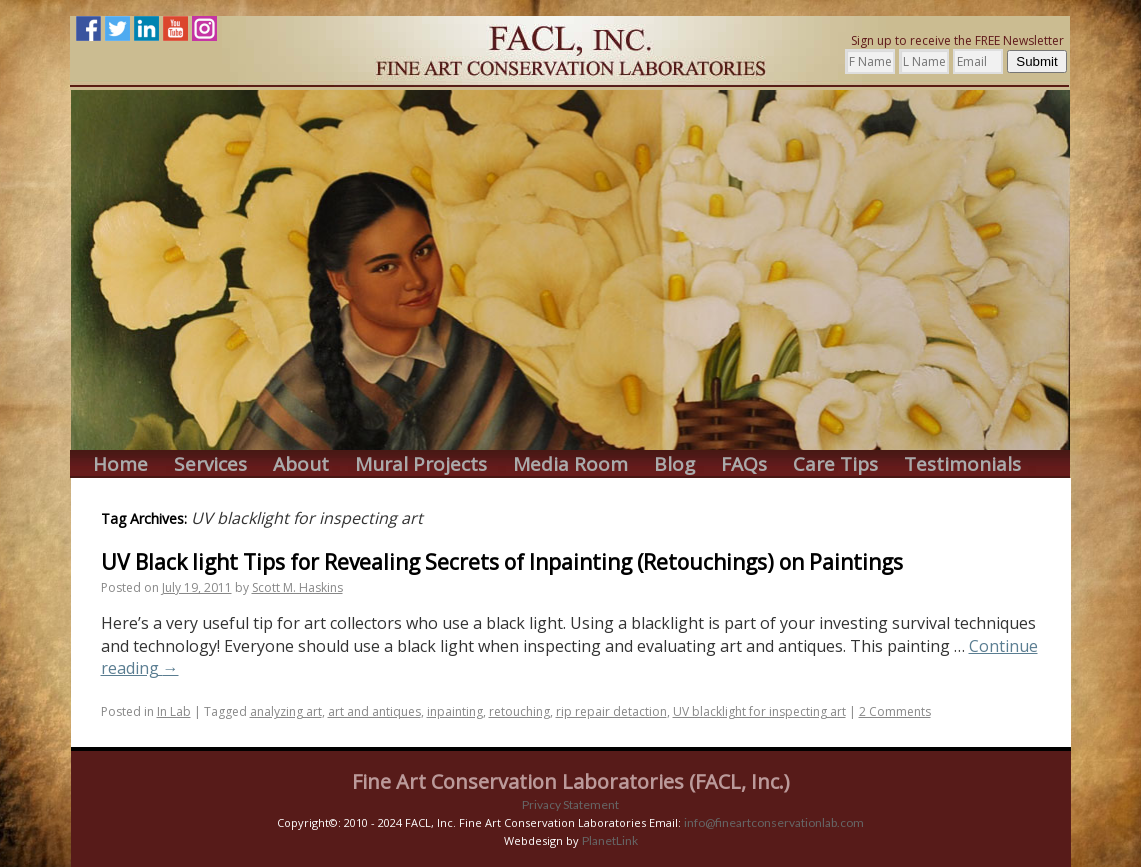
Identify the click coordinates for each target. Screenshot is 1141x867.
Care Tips (835, 464)
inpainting (455, 711)
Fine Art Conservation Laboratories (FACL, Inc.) (571, 781)
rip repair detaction (611, 711)
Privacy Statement (570, 804)
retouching (519, 711)
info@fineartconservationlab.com (774, 822)
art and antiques (374, 711)
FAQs (744, 464)
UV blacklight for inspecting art (759, 711)
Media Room (570, 464)
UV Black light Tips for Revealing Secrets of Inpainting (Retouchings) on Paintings (502, 562)
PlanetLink (610, 840)
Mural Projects (421, 464)
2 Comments (895, 711)
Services (210, 464)
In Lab (174, 711)
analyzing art (286, 711)
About (301, 464)
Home (120, 464)
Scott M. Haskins (297, 587)
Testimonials (962, 464)
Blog (674, 464)
